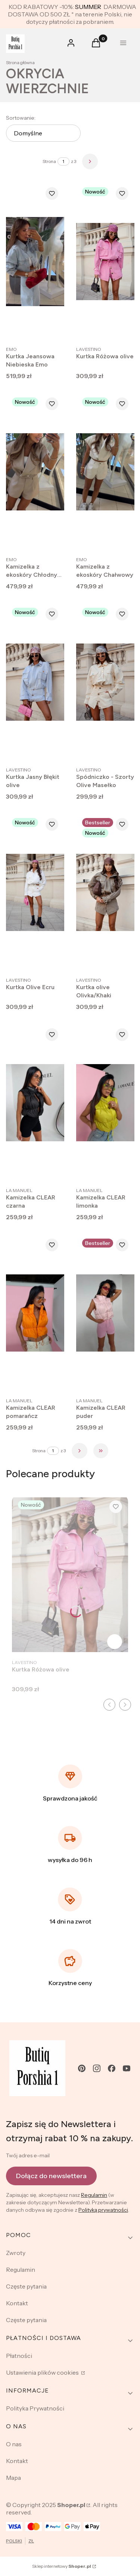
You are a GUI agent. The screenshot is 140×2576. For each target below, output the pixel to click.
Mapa (13, 2477)
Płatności (19, 2355)
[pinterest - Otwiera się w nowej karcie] (81, 2068)
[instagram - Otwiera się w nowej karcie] (96, 2068)
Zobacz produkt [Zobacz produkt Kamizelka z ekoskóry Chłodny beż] (50, 538)
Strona (49, 161)
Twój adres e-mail (28, 2155)
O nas (14, 2444)
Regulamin (94, 2195)
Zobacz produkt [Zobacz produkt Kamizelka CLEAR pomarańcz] (50, 1379)
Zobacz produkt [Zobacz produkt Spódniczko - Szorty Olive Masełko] (120, 749)
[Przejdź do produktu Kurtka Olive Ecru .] (35, 892)
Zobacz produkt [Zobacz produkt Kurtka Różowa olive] (120, 328)
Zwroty (15, 2252)
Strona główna (20, 62)
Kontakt (17, 2303)
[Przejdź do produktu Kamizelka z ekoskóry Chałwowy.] (105, 471)
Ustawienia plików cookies (43, 2372)
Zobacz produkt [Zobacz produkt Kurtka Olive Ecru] (50, 959)
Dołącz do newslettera (51, 2175)
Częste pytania (26, 2286)
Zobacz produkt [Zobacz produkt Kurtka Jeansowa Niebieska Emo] (50, 328)
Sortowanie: (20, 117)
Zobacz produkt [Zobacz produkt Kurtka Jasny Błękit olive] (50, 749)
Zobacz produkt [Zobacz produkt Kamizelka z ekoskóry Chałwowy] (120, 538)
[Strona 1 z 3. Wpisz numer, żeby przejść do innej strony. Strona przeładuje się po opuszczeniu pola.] (63, 161)
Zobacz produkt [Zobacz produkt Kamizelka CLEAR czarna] (50, 1169)
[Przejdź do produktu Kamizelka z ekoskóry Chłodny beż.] (35, 471)
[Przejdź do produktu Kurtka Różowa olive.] (105, 261)
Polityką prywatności (103, 2210)
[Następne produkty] (79, 1451)
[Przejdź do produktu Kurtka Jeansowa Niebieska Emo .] (35, 261)
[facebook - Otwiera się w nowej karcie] (111, 2068)
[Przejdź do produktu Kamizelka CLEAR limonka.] (105, 1102)
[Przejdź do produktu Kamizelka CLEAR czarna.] (35, 1102)
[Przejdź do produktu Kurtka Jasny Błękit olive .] (35, 682)
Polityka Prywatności (35, 2408)
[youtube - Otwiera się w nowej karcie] (126, 2068)
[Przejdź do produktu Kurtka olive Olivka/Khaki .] (105, 892)
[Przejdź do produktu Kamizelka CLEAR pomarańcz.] (35, 1313)
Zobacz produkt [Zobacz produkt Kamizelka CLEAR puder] (120, 1379)
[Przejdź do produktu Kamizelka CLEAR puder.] (105, 1313)
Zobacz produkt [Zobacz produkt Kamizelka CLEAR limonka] (120, 1169)
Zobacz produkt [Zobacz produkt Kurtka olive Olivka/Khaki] (120, 959)
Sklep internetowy (61, 2566)
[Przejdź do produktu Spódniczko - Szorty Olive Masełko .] (105, 682)
